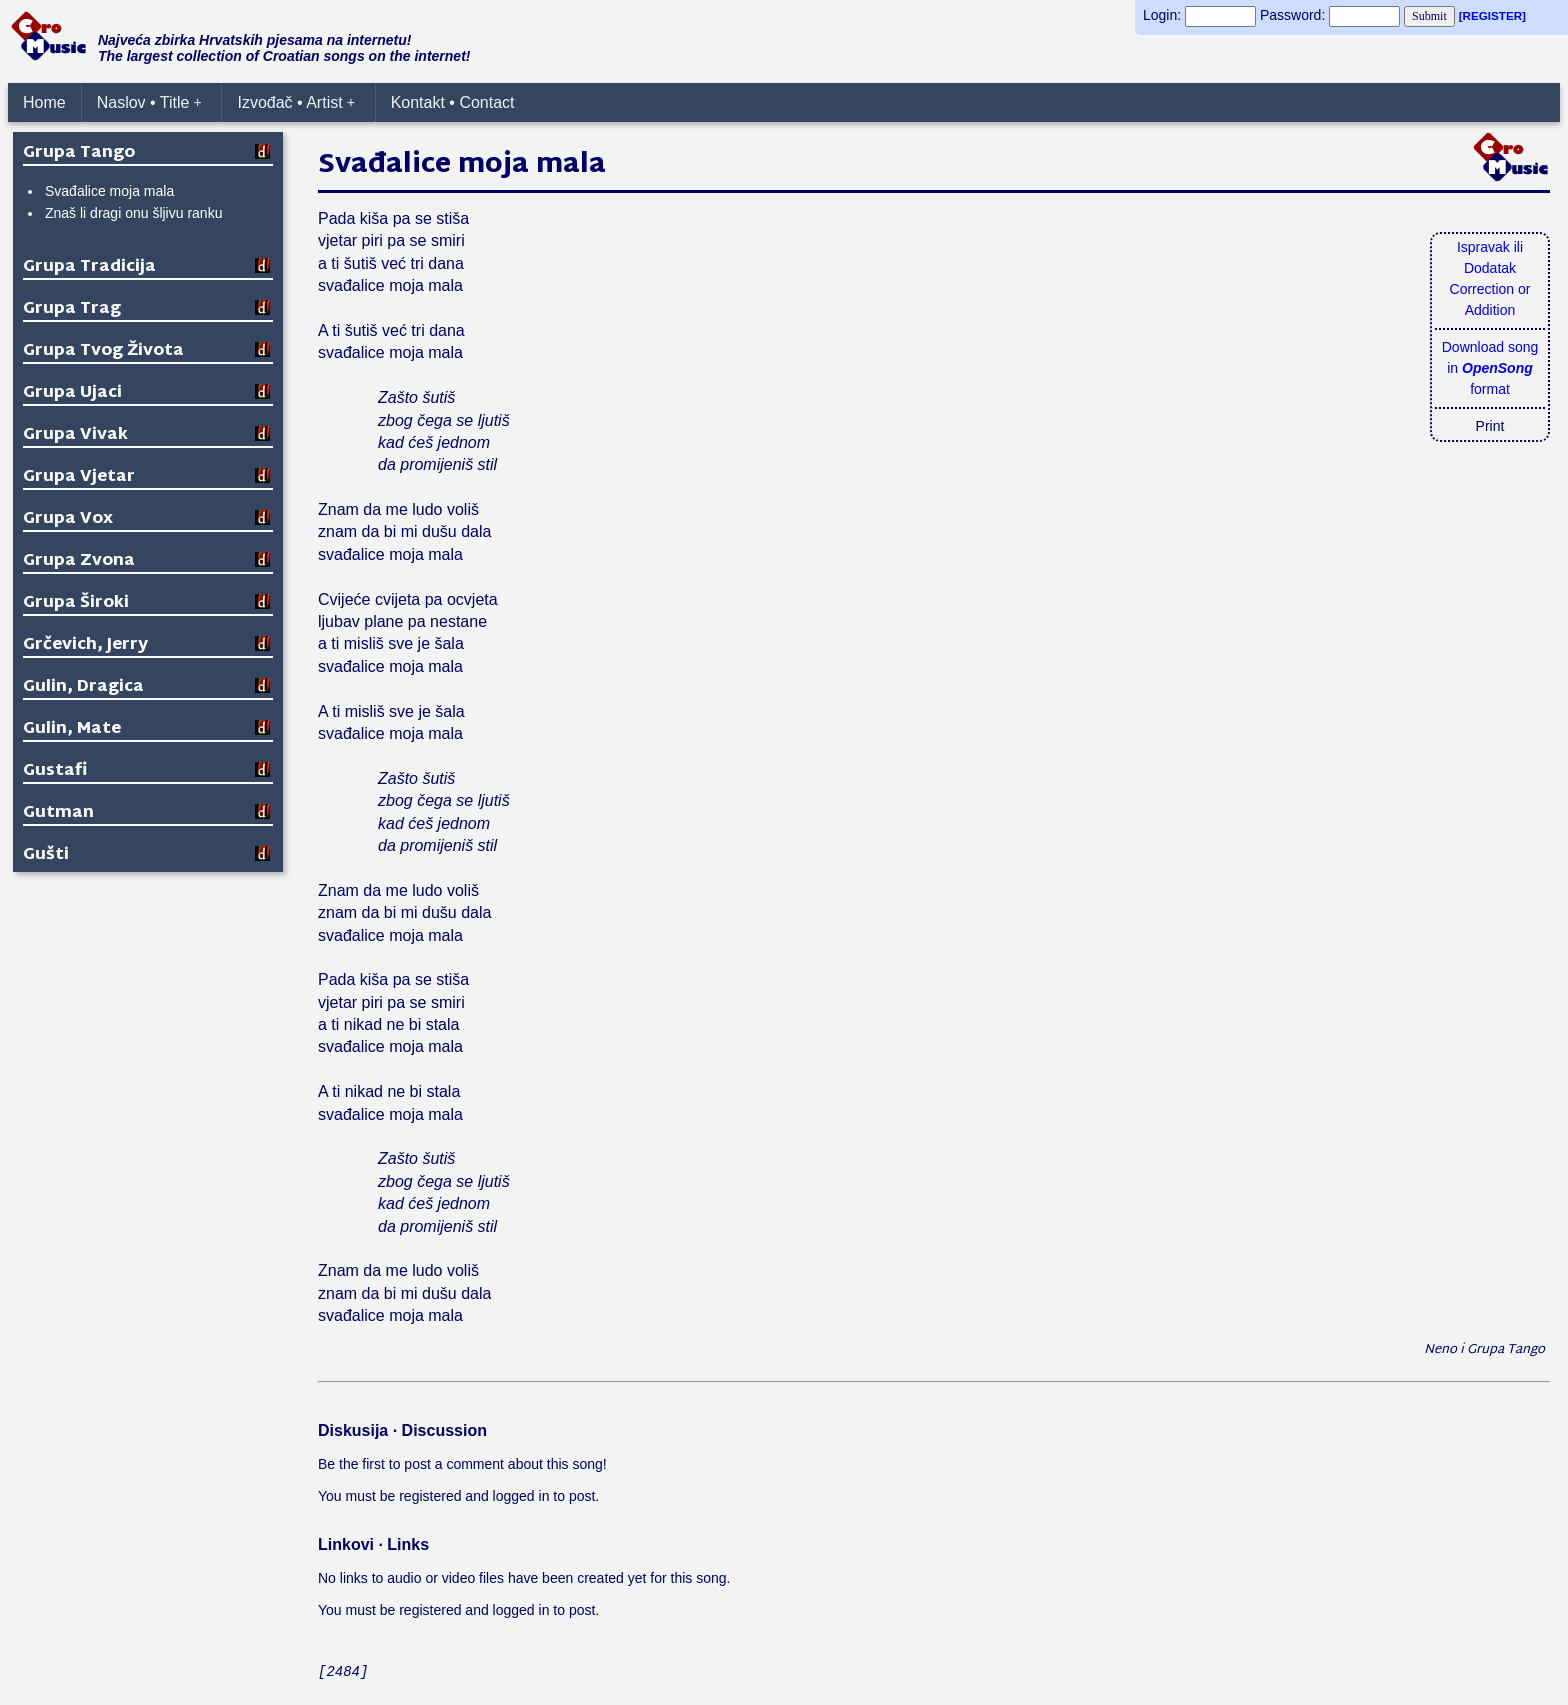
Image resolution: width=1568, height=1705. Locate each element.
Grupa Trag (72, 309)
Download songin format (1490, 368)
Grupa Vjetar (79, 477)
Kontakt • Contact (453, 102)
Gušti (46, 855)
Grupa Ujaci (72, 393)
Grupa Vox (68, 519)
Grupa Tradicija (89, 267)
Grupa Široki (76, 603)
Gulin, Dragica (83, 687)
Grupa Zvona (79, 561)
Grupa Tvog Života (103, 351)
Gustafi (55, 771)
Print (1490, 426)
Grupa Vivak (75, 435)
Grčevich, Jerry (85, 645)
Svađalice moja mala (109, 191)
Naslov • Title (149, 102)
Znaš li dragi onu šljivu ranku (133, 213)
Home (44, 102)
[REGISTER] (1492, 15)
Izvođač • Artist (296, 102)
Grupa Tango (79, 153)
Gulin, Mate (72, 729)
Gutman (58, 813)
